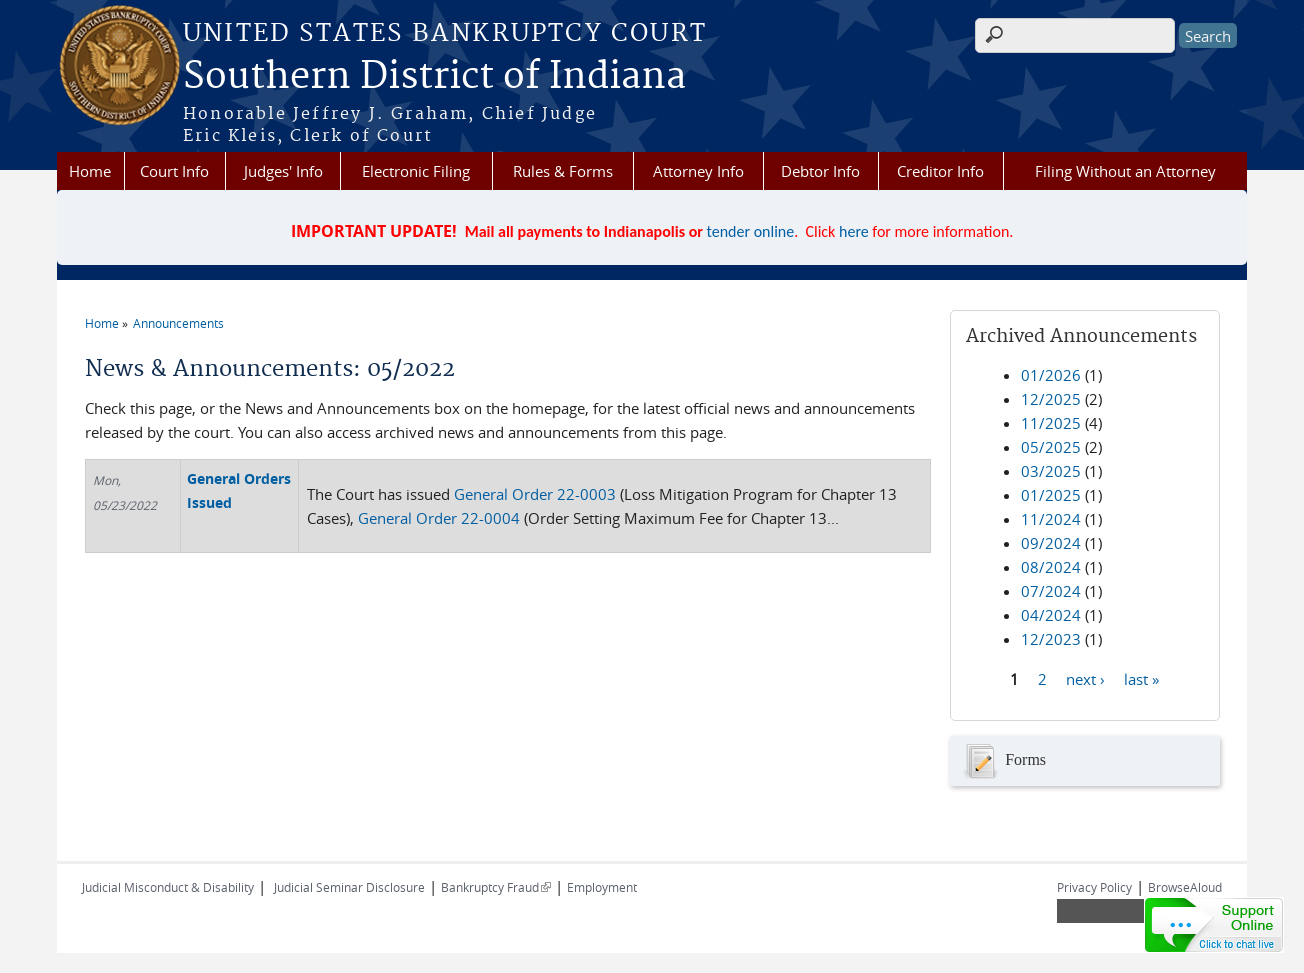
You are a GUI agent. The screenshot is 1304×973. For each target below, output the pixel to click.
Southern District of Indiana (434, 77)
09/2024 (1051, 543)
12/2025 (1051, 399)
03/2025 (1051, 471)
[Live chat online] (1214, 925)
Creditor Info (940, 171)
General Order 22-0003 (535, 494)
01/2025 (1051, 495)
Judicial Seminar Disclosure (349, 887)
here (854, 231)
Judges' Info (283, 171)
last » (1141, 678)
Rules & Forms (563, 171)
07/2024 (1051, 591)
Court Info (174, 171)
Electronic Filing (416, 171)
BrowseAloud (1185, 887)
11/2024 (1051, 519)
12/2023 (1051, 639)
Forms (1003, 761)
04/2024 (1051, 615)
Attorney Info (698, 171)
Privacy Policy (1094, 887)
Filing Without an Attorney (1125, 171)
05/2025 (1051, 447)
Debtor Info (820, 171)
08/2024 (1051, 567)
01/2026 (1051, 375)
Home (90, 171)
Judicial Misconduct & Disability (168, 887)
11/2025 (1051, 423)
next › (1085, 678)
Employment (602, 887)
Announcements (178, 323)
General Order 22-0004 (439, 518)
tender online (751, 231)
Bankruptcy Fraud (496, 887)
